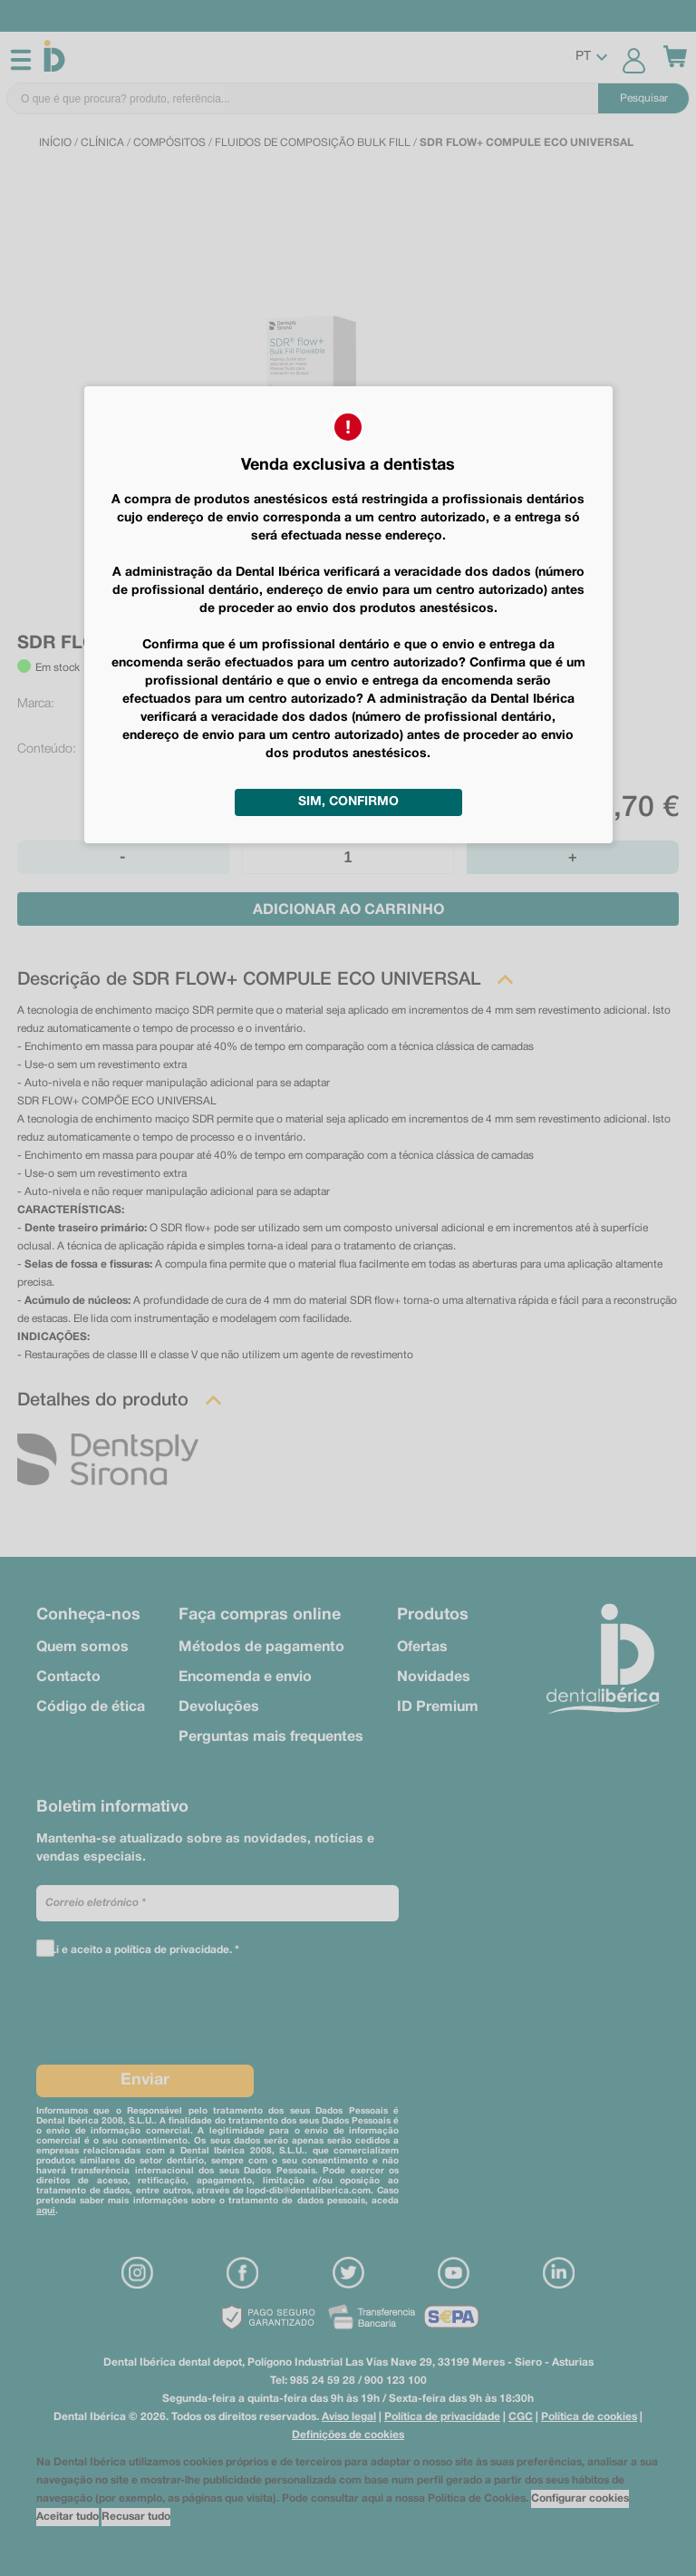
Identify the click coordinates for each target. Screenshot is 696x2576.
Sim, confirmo (348, 802)
